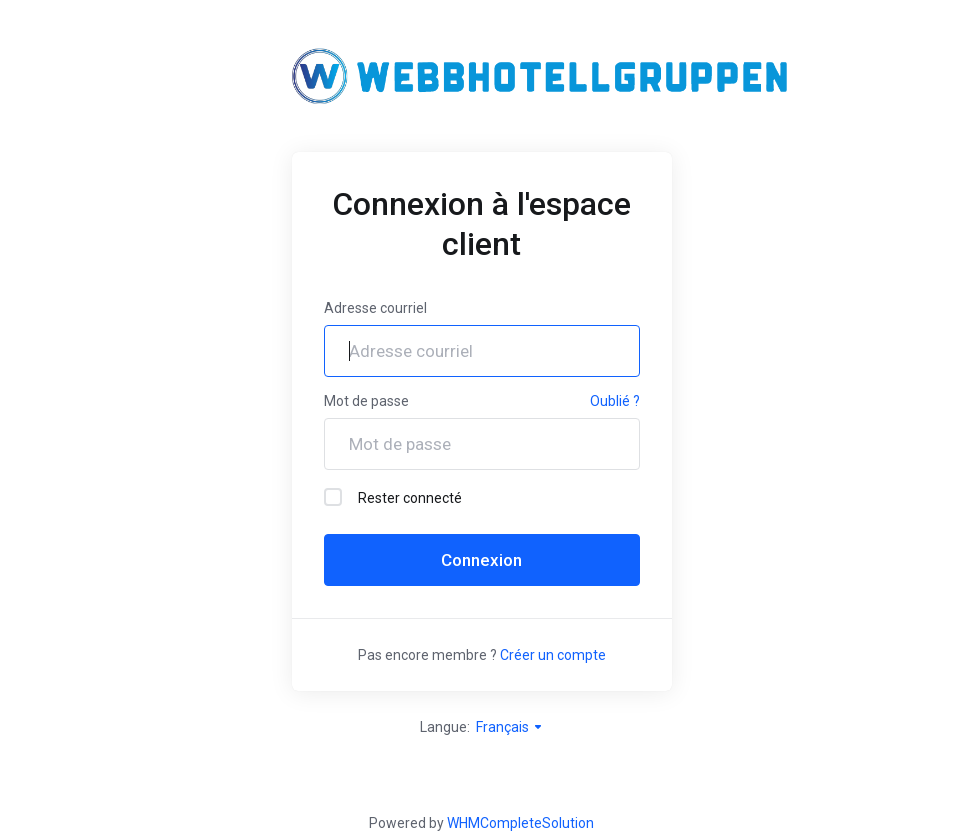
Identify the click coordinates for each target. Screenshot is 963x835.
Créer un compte (553, 655)
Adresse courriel (375, 308)
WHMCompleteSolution (520, 823)
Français (510, 727)
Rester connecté (393, 497)
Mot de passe (366, 401)
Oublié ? (615, 401)
